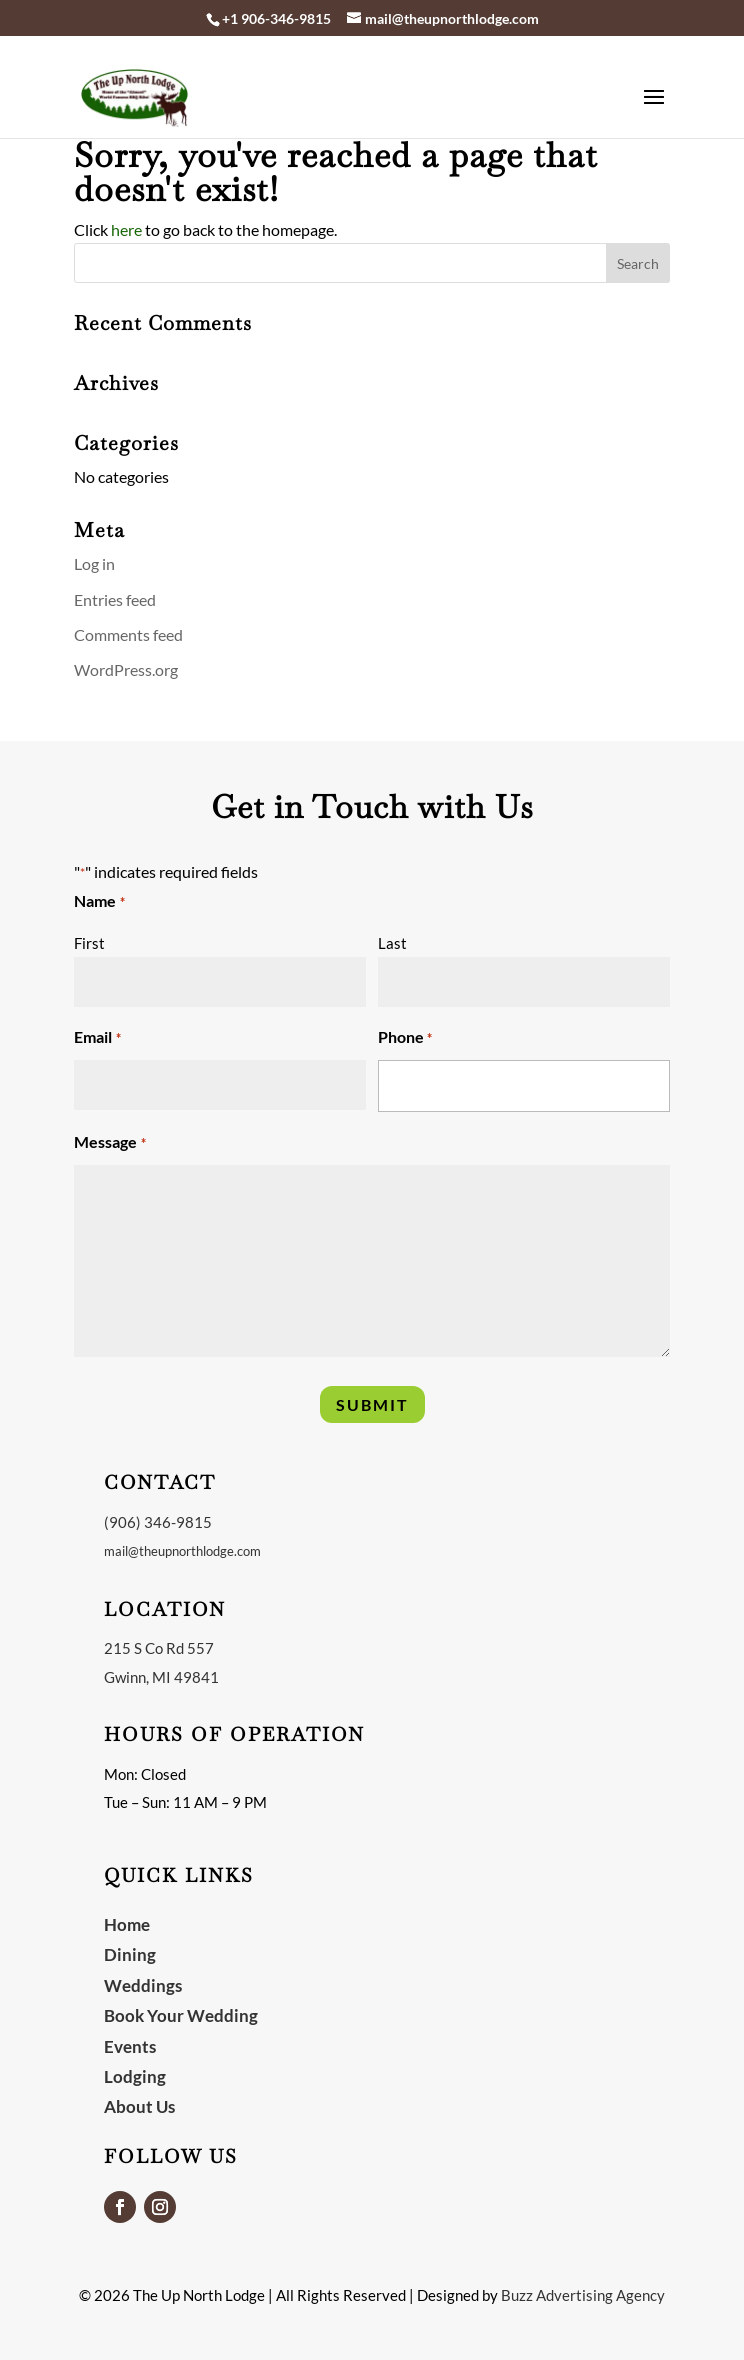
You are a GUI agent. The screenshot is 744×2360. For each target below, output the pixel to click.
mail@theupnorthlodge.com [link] (182, 1551)
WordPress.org (126, 669)
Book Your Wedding (181, 2015)
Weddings (143, 1985)
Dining (130, 1954)
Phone (405, 1038)
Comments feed (128, 634)
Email (97, 1038)
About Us (139, 2106)
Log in (94, 563)
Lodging (135, 2076)
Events (130, 2046)
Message (109, 1143)
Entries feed (115, 599)
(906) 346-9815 (158, 1522)
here (126, 229)
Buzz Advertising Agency (583, 2295)
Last (392, 943)
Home (127, 1924)
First (89, 943)
